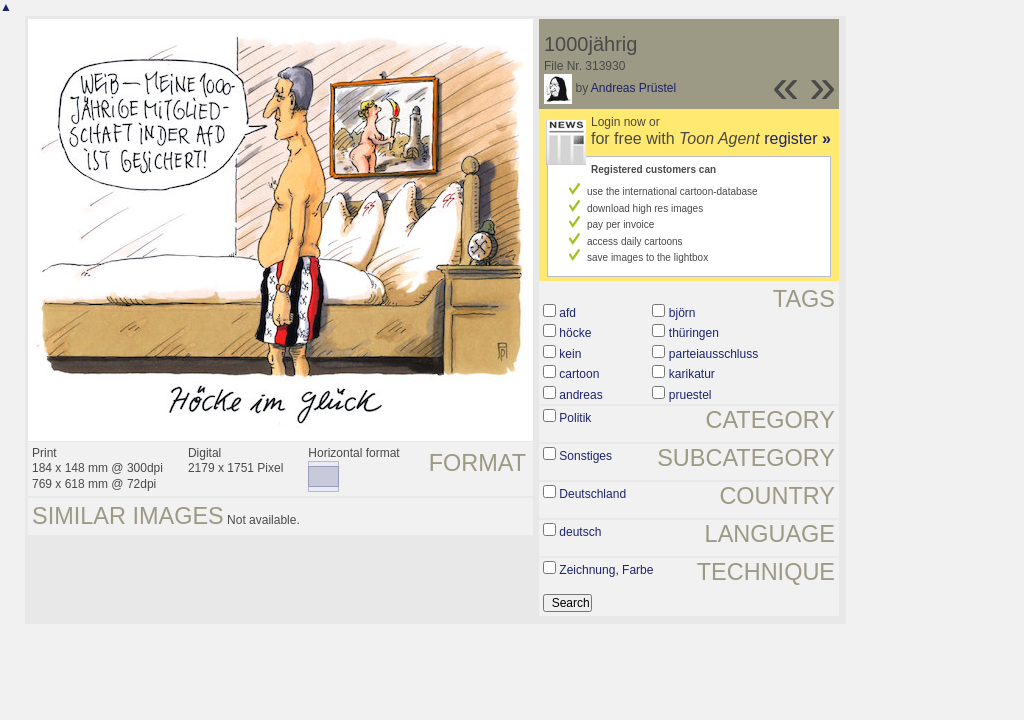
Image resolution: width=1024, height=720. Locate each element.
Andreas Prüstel (633, 88)
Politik (575, 418)
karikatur (692, 374)
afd (567, 313)
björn (682, 313)
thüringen (694, 333)
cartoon (579, 374)
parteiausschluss (713, 354)
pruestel (690, 395)
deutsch (580, 532)
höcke (575, 333)
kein (570, 354)
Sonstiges (585, 456)
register (797, 138)
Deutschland (592, 494)
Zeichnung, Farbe (606, 570)
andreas (580, 395)
